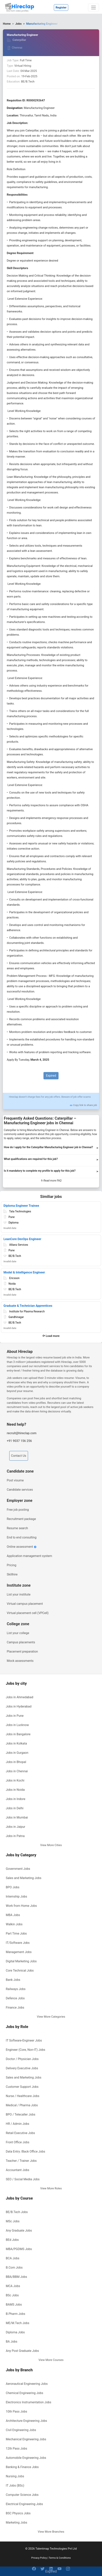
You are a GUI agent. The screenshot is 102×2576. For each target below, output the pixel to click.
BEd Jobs (12, 2240)
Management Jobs (18, 1952)
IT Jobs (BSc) (15, 2485)
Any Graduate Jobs (19, 2230)
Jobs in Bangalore (18, 1734)
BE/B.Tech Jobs (17, 2212)
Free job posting (18, 1509)
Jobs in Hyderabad (18, 1706)
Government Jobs (18, 1869)
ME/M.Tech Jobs (17, 2323)
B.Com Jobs (14, 2267)
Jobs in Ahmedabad (19, 1697)
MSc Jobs (13, 2221)
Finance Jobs (15, 2007)
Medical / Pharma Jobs (22, 2105)
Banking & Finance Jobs (22, 2467)
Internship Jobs (16, 1896)
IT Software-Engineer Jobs (24, 2040)
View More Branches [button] (51, 2531)
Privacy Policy (39, 2557)
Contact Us (18, 1456)
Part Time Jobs (16, 1933)
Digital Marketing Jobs (21, 1961)
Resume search (17, 1528)
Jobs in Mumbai (17, 1817)
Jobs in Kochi (15, 1780)
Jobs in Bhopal (16, 1762)
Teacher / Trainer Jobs (21, 2161)
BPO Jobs (12, 1887)
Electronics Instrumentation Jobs (28, 2402)
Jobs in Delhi (14, 1808)
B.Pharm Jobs (15, 2314)
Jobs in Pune (15, 1716)
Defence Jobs (15, 1998)
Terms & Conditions (59, 2557)
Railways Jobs (16, 1989)
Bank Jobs (13, 1980)
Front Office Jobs (17, 2142)
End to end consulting (22, 1537)
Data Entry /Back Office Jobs (25, 2151)
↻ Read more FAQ (51, 1180)
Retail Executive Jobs (20, 2133)
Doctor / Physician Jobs (22, 2059)
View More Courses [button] (51, 2360)
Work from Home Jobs (21, 1906)
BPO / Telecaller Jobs (20, 2114)
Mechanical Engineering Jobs (26, 2439)
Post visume (15, 1480)
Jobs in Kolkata (16, 1743)
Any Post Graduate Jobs (22, 2351)
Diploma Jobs (15, 2332)
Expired (51, 2571)
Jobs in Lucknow (17, 1725)
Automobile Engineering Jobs (26, 2458)
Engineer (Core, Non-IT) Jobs (25, 2050)
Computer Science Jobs (22, 2495)
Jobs (18, 23)
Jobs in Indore (15, 1799)
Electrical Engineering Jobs (24, 2504)
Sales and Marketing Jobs (23, 1878)
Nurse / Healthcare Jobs (22, 2096)
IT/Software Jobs (18, 1943)
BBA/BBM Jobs (16, 2277)
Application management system (29, 1556)
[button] (51, 1149)
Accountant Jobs (17, 2170)
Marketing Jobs (16, 2522)
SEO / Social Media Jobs (23, 2179)
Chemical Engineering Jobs (24, 2393)
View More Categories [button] (51, 2016)
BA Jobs (11, 2341)
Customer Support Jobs (22, 2087)
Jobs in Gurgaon (17, 1753)
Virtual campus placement (25, 1604)
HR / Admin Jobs (17, 2124)
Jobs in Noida (15, 1790)
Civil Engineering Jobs (21, 2430)
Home (7, 23)
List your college (18, 1633)
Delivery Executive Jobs (22, 2068)
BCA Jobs (12, 2258)
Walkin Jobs (14, 1924)
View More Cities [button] (51, 1845)
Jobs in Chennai (17, 1771)
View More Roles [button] (51, 2188)
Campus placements (21, 1642)
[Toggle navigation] (93, 7)
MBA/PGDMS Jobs (19, 2249)
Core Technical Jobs (20, 1970)
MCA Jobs (13, 2286)
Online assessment (22, 1546)
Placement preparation (22, 1651)
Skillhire (12, 1574)
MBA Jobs (13, 1915)
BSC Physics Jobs (18, 2513)
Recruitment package (21, 1519)
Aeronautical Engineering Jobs (27, 2384)
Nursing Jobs (15, 2476)
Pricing (11, 1565)
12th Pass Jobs (16, 2448)
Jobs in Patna (15, 1836)
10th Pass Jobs (16, 2411)
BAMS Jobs (14, 2304)
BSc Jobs (12, 2295)
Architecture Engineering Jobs (26, 2421)
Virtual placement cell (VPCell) (27, 1613)
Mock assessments (20, 1661)
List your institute (19, 1594)
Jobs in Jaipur (15, 1827)
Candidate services (20, 1489)
